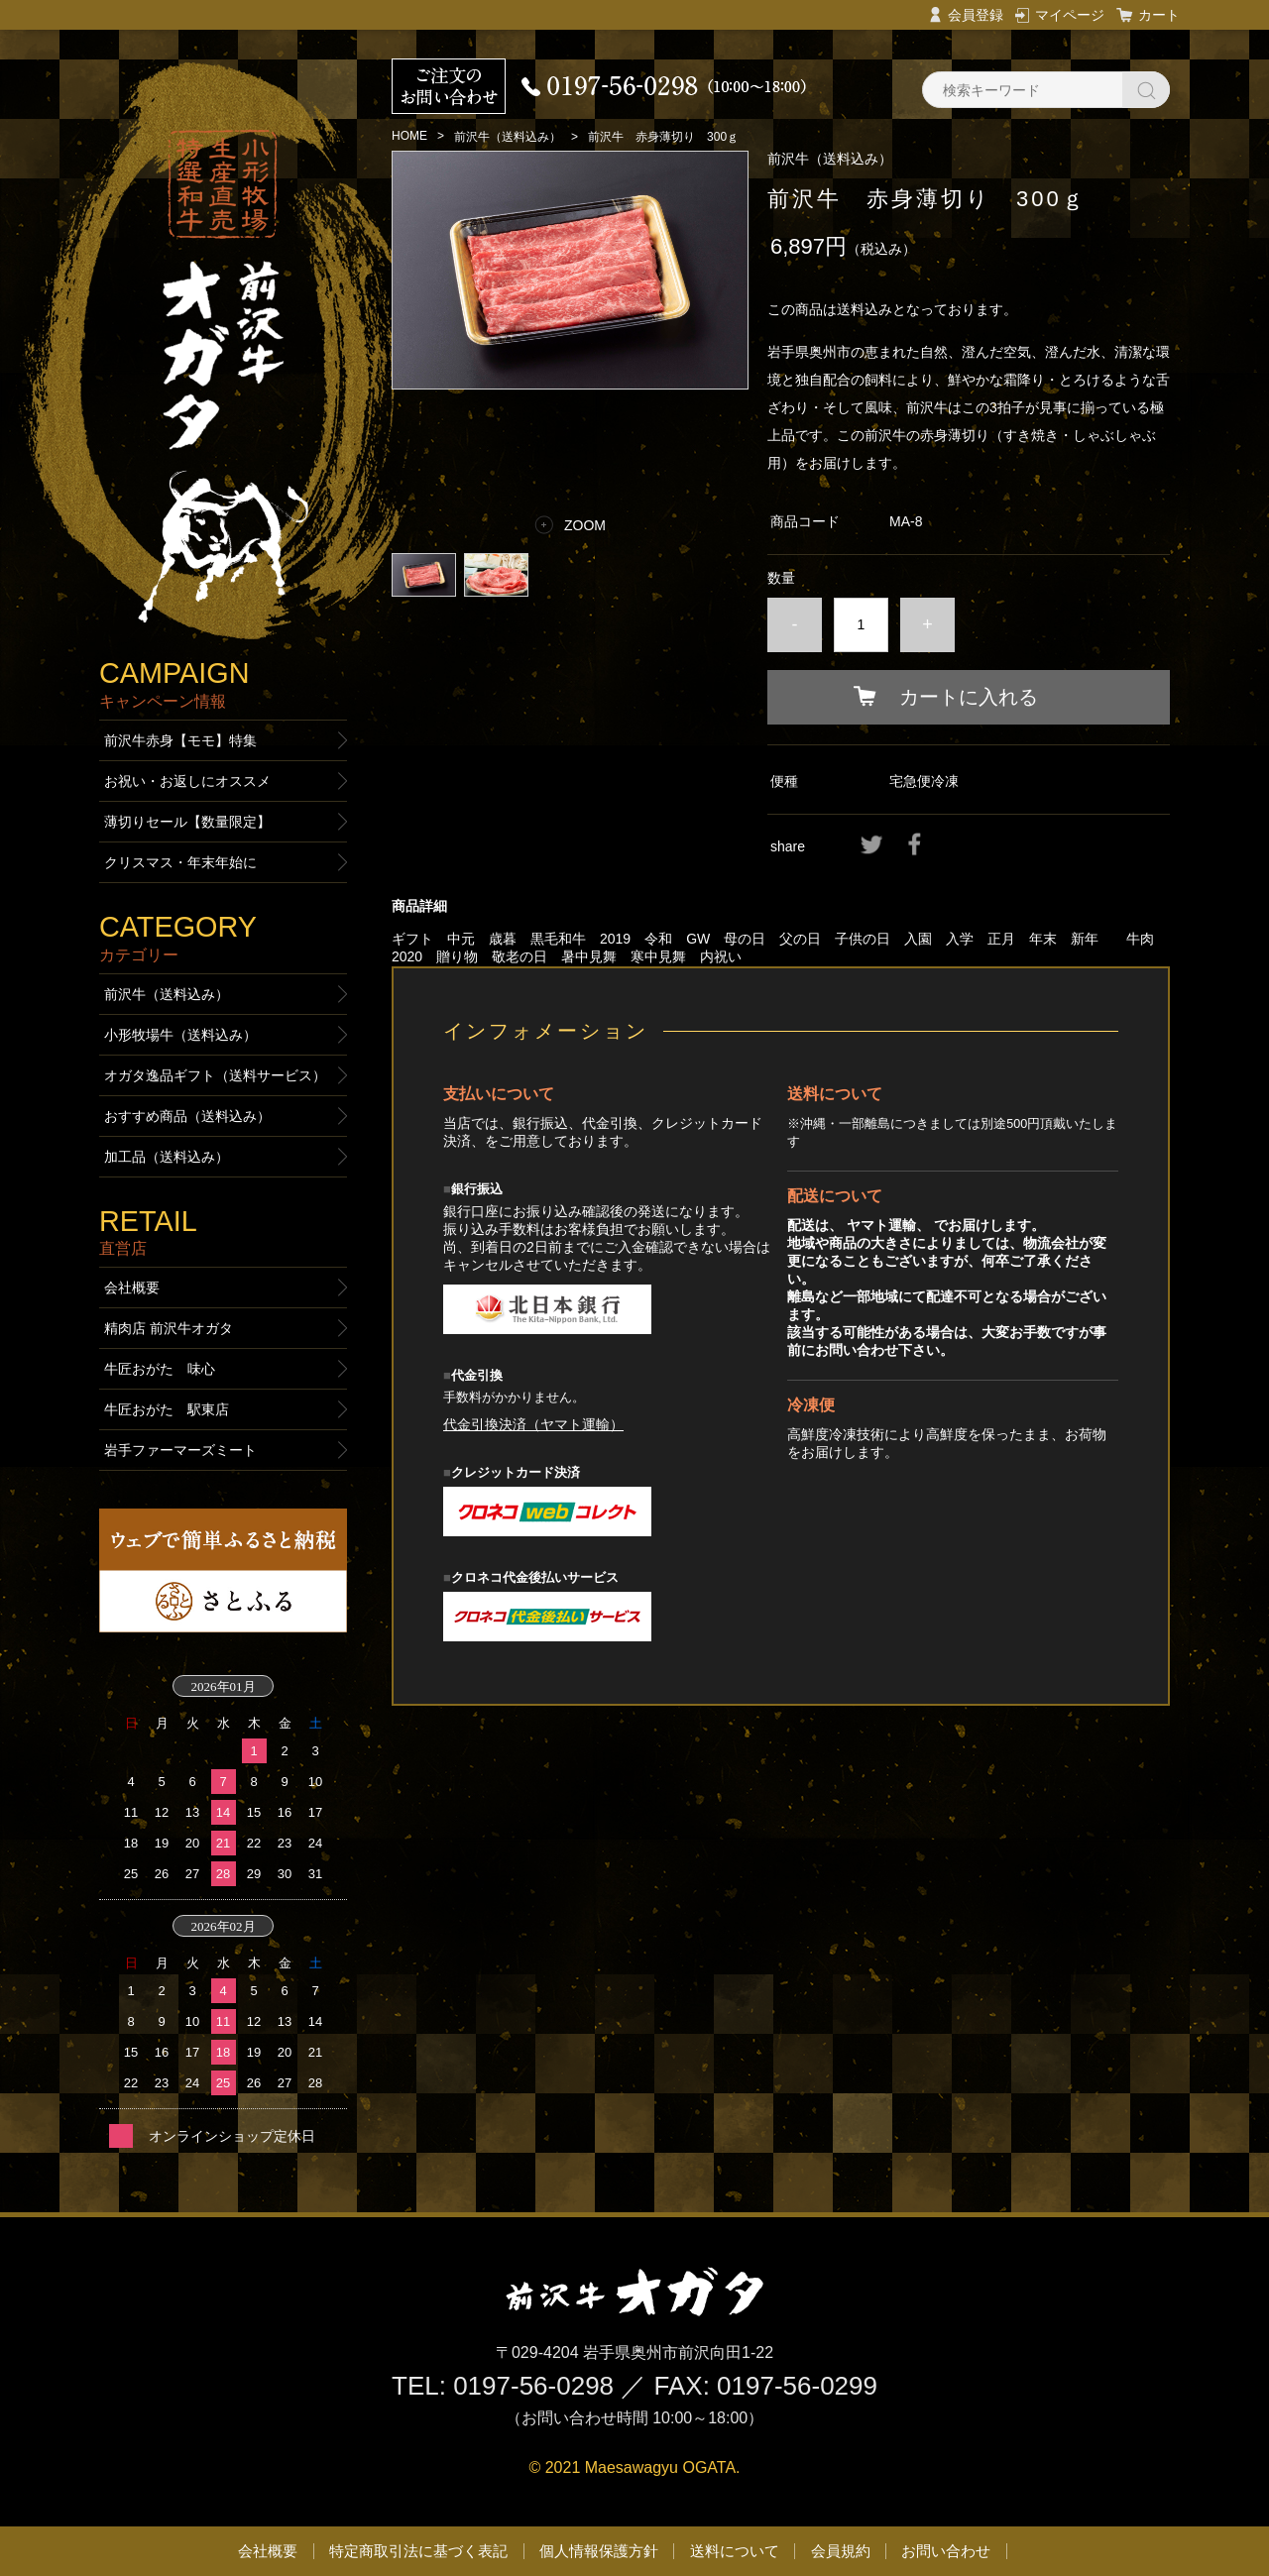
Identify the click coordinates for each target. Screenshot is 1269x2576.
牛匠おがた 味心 (159, 1369)
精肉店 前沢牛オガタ (168, 1328)
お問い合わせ (945, 2550)
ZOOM (585, 525)
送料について (734, 2550)
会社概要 (132, 1287)
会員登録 (975, 15)
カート (1159, 15)
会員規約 (840, 2550)
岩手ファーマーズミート (180, 1450)
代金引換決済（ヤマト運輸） (533, 1424)
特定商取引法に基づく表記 (418, 2550)
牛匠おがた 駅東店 (166, 1409)
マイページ (1069, 15)
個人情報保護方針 (598, 2550)
